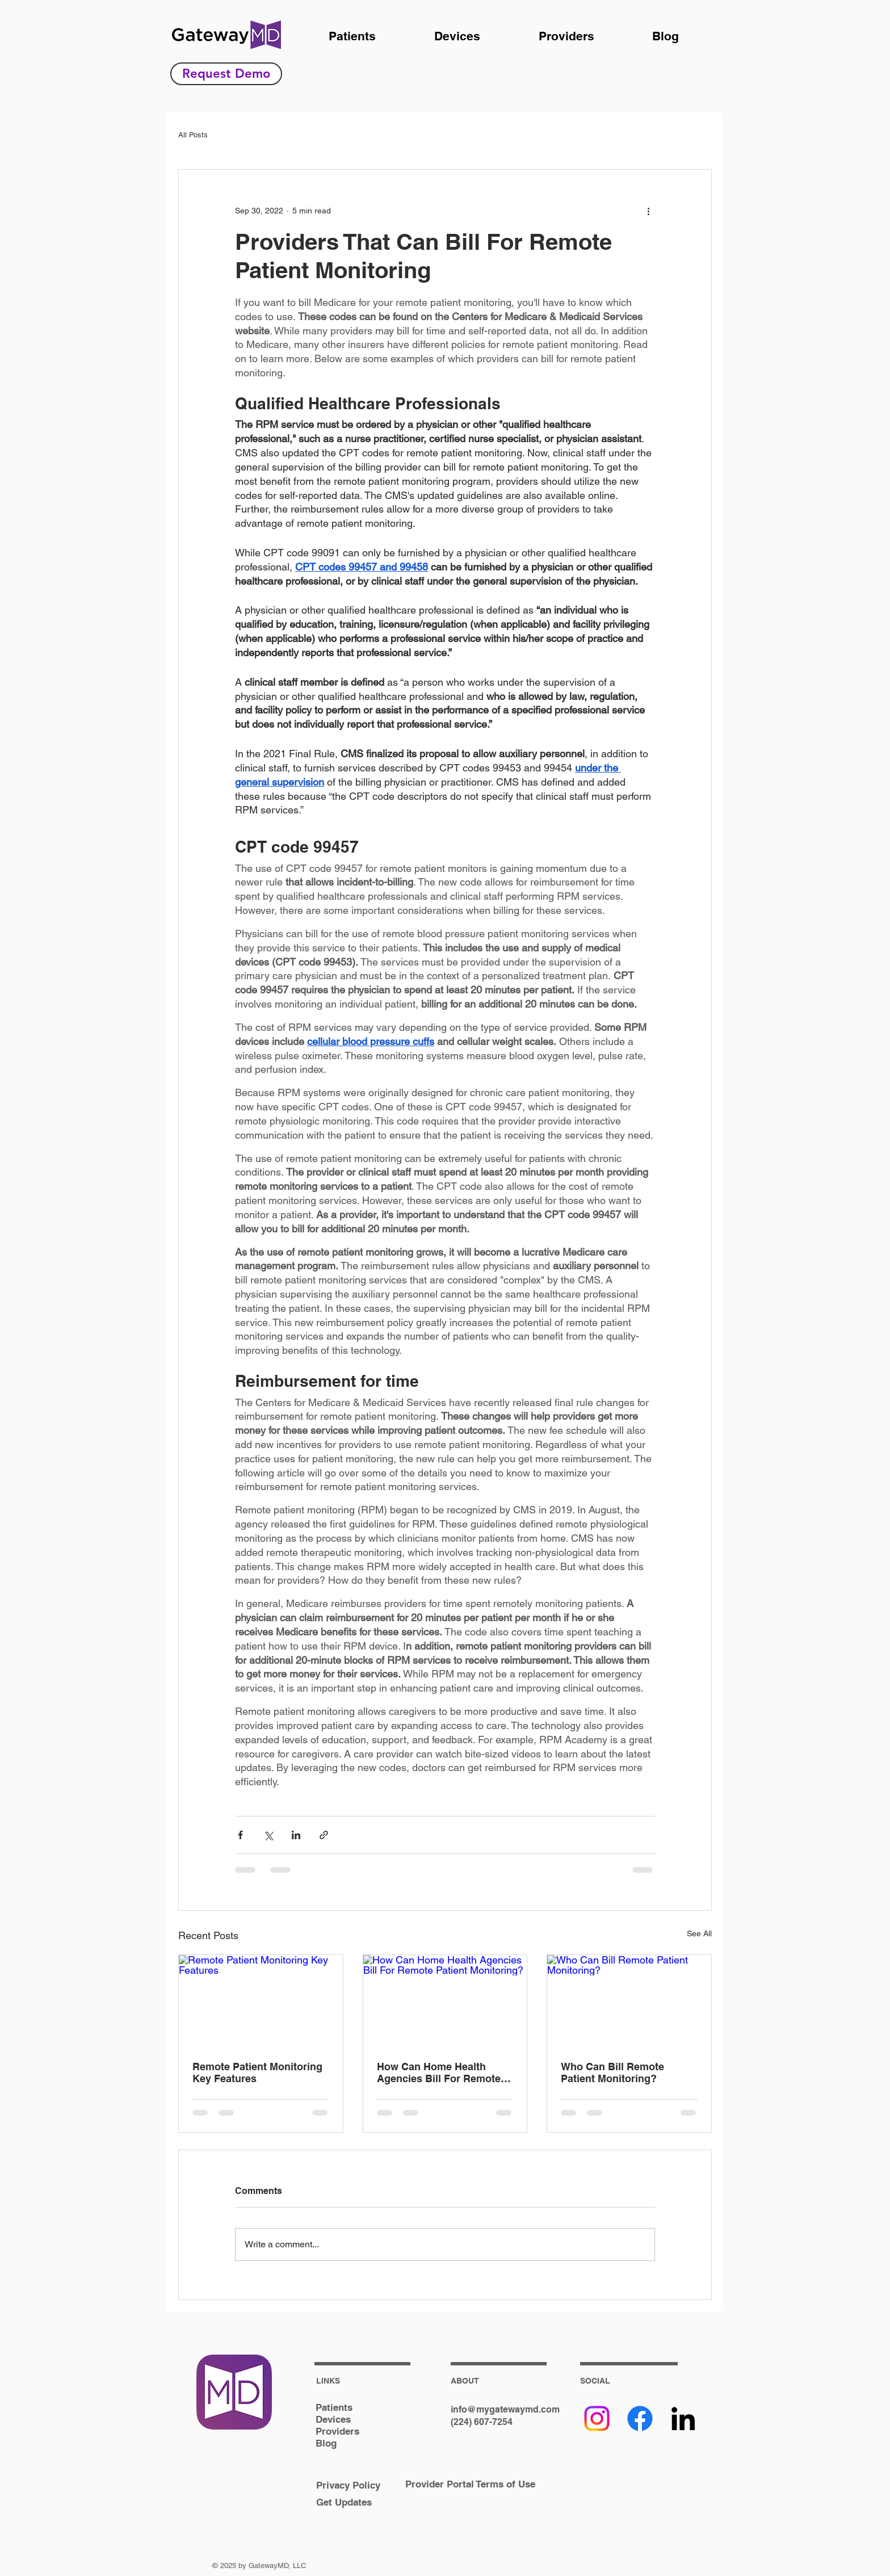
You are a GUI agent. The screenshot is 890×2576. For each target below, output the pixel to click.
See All (699, 1933)
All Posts (193, 135)
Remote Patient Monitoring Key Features (257, 2072)
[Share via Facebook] (240, 1835)
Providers (337, 2431)
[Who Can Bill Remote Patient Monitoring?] (629, 2001)
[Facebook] (640, 2418)
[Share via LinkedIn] (296, 1835)
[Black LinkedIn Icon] (683, 2418)
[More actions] (648, 210)
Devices (333, 2419)
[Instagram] (597, 2418)
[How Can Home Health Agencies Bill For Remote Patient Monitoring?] (445, 2001)
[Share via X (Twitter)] (268, 1835)
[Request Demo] (226, 73)
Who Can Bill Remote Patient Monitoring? (612, 2072)
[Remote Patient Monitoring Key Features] (261, 2001)
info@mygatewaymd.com (505, 2409)
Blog (326, 2443)
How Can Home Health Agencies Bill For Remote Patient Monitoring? (439, 2072)
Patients (334, 2407)
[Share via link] (323, 1835)
